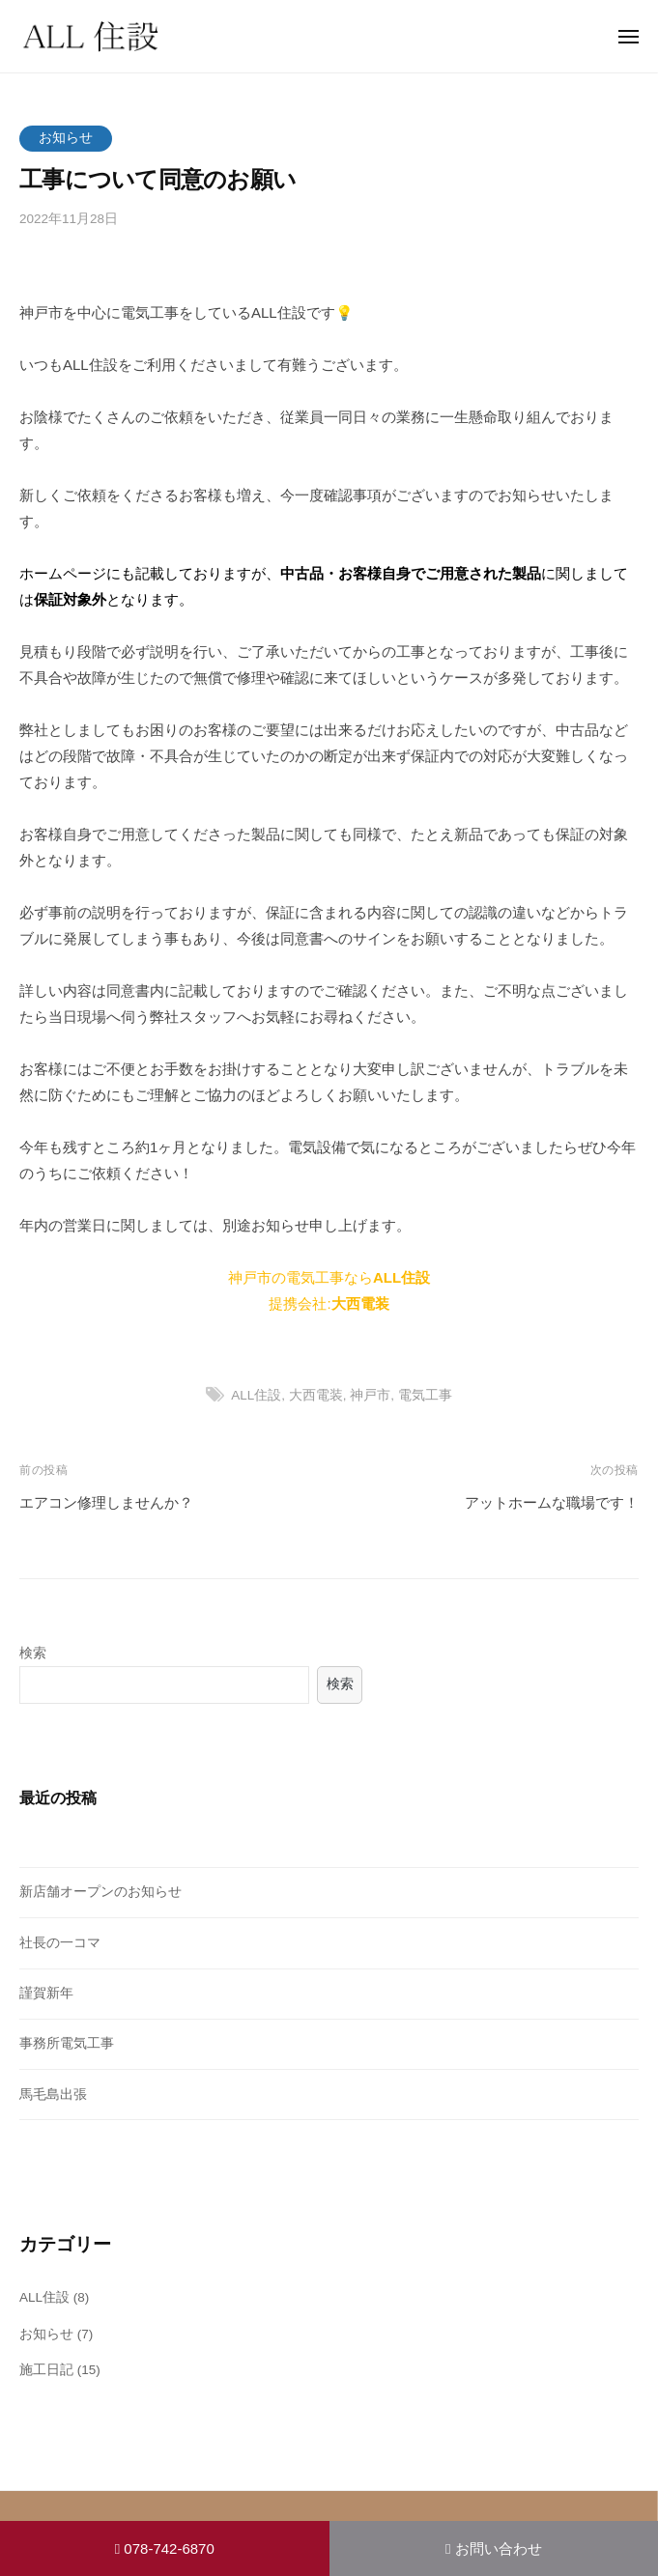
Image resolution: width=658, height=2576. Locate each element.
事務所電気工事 (66, 2043)
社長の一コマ (59, 1943)
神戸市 (370, 1395)
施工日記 (46, 2370)
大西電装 (316, 1395)
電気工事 (425, 1395)
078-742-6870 (165, 2548)
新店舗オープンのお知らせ (100, 1891)
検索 (32, 1653)
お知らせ (66, 137)
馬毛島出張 (53, 2094)
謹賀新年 (46, 1993)
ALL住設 (256, 1395)
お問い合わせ (493, 2548)
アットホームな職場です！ (552, 1502)
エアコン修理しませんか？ (106, 1502)
